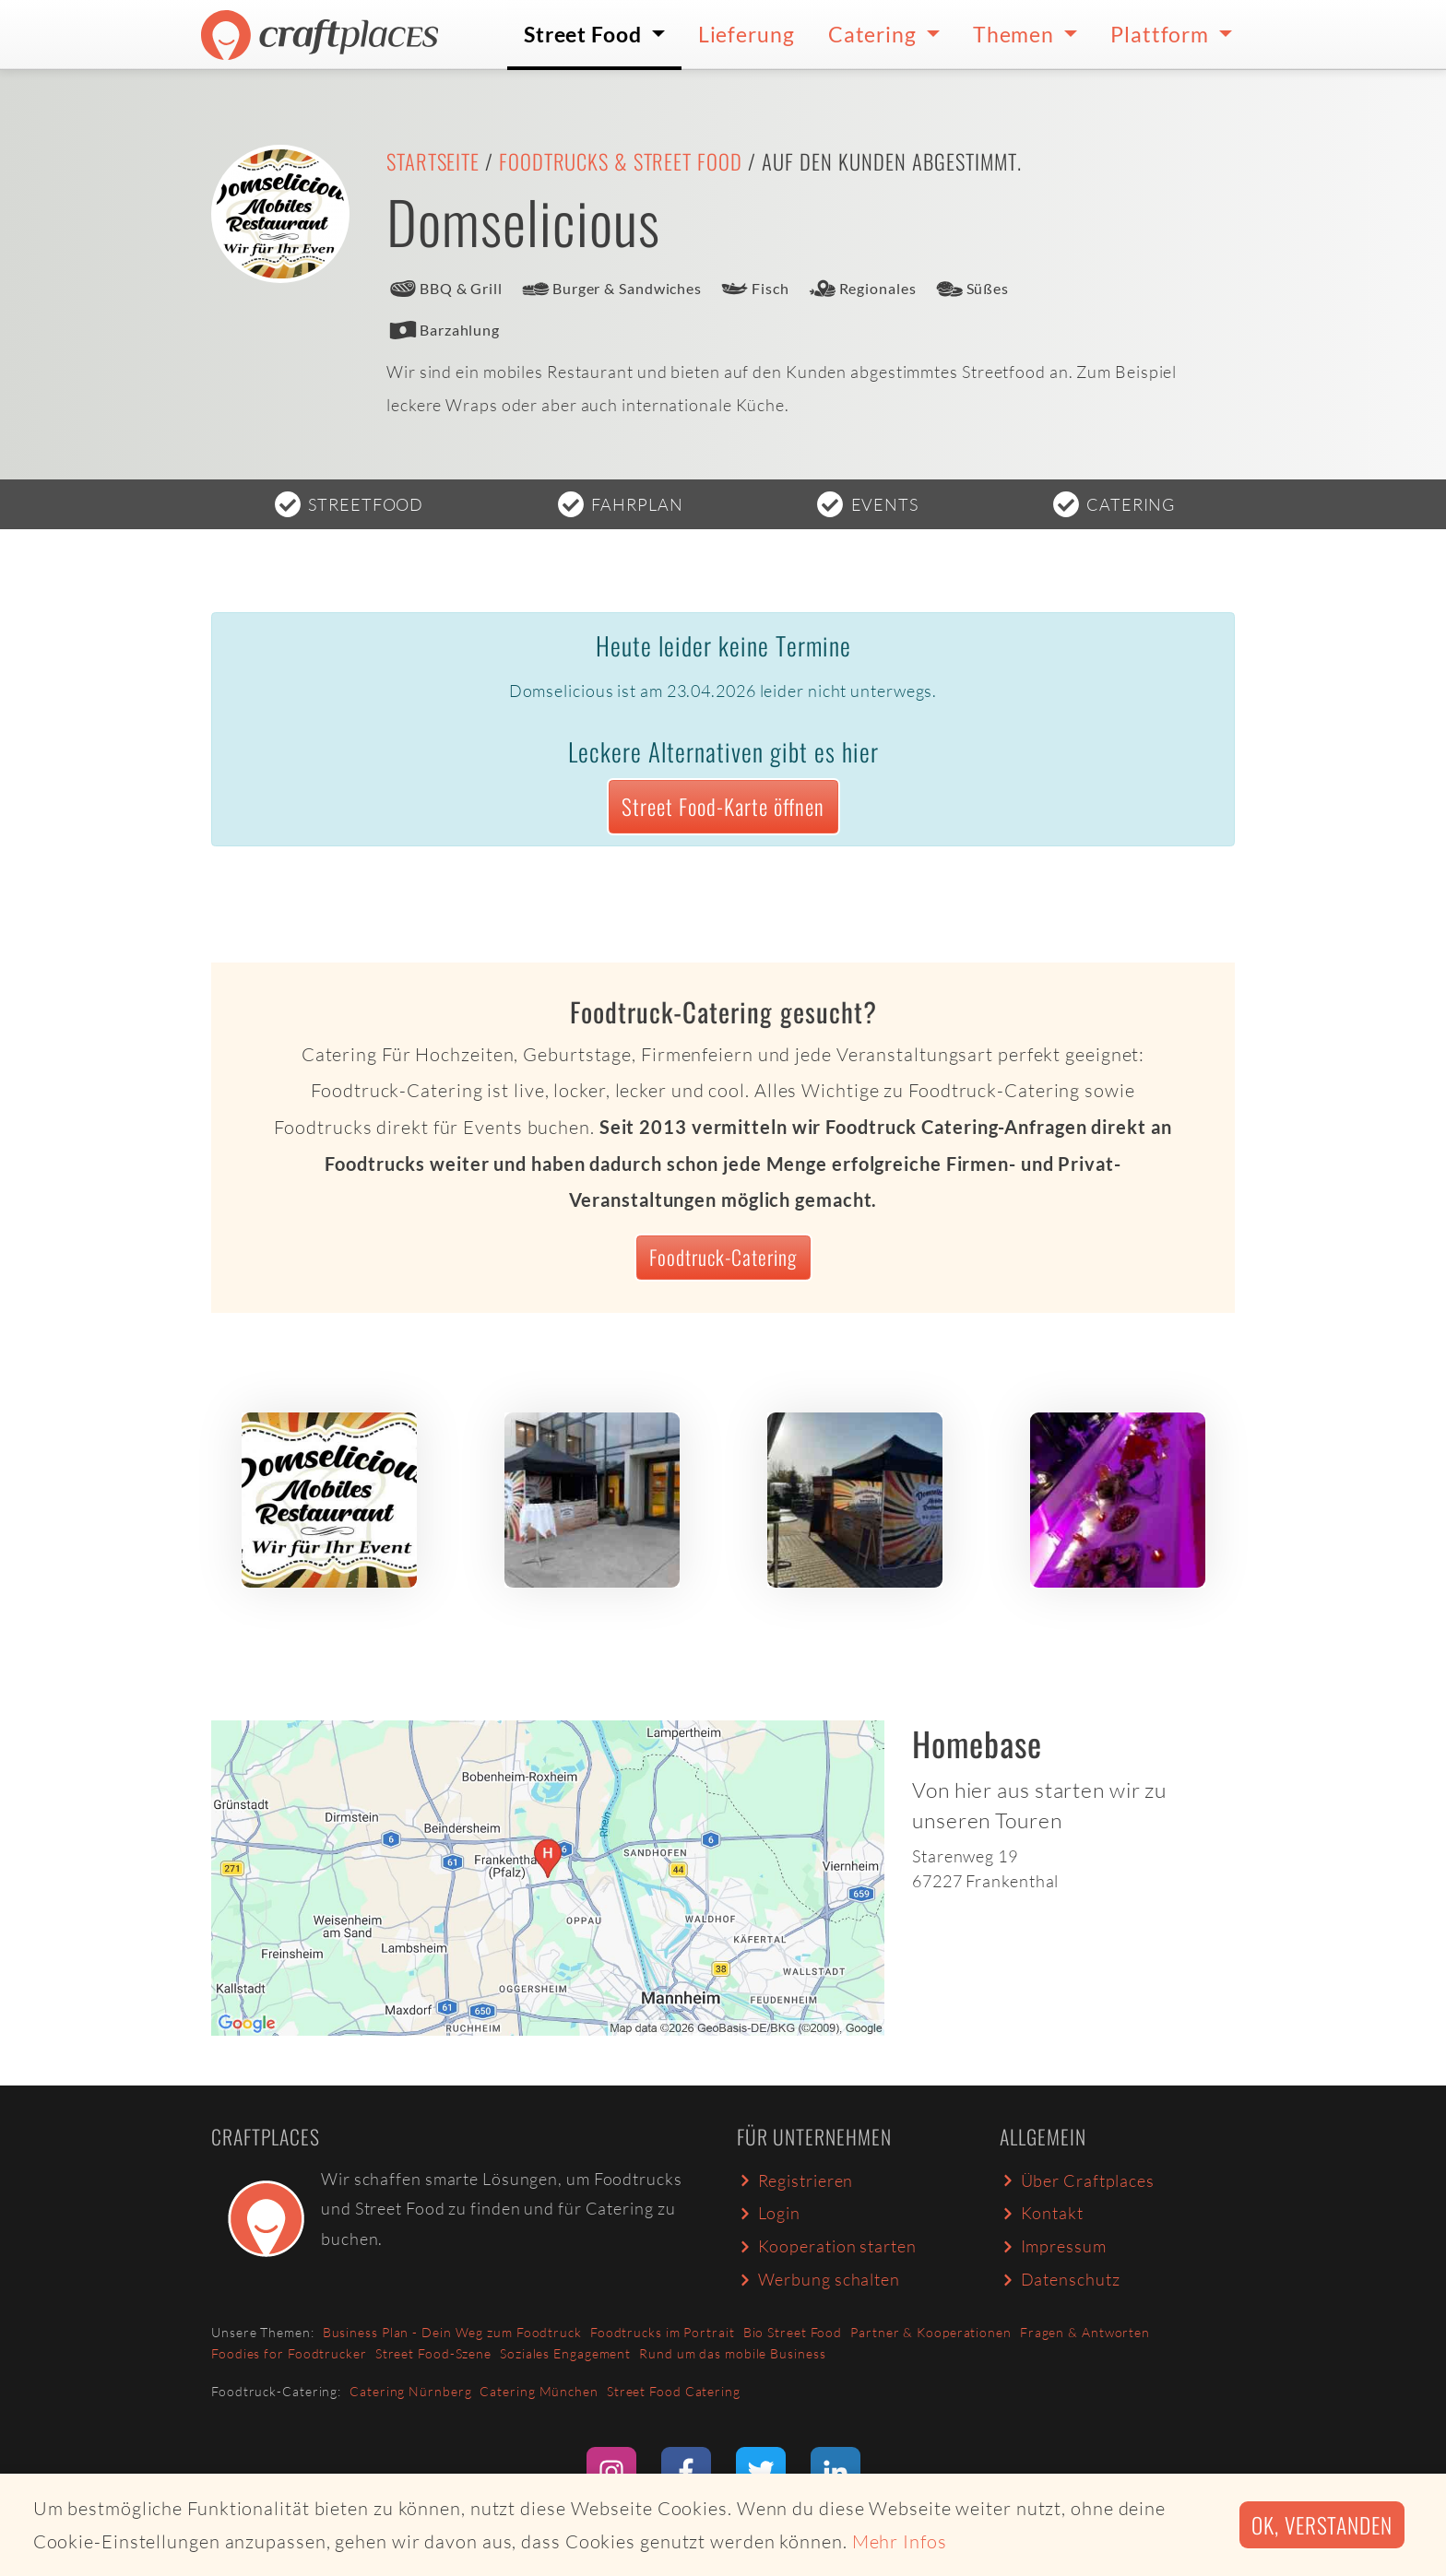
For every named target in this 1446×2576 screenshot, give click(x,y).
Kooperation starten (827, 2246)
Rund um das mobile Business (732, 2353)
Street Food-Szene (433, 2353)
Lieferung (746, 34)
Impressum (1053, 2246)
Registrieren (795, 2180)
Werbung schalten (818, 2279)
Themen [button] (1016, 34)
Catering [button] (874, 34)
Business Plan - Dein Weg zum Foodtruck (452, 2332)
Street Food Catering (674, 2391)
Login (768, 2213)
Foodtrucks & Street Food (620, 161)
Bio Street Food (793, 2332)
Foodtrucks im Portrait (662, 2332)
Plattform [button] (1162, 34)
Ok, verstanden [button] (1322, 2525)
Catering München (539, 2391)
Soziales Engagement (565, 2353)
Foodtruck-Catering (723, 1256)
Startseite (433, 161)
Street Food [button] (585, 34)
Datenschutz (1060, 2279)
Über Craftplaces (1077, 2180)
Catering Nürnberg (410, 2391)
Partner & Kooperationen (931, 2332)
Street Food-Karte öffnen (723, 806)
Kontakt (1042, 2213)
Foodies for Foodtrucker (289, 2353)
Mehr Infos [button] (899, 2541)
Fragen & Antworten (1085, 2332)
